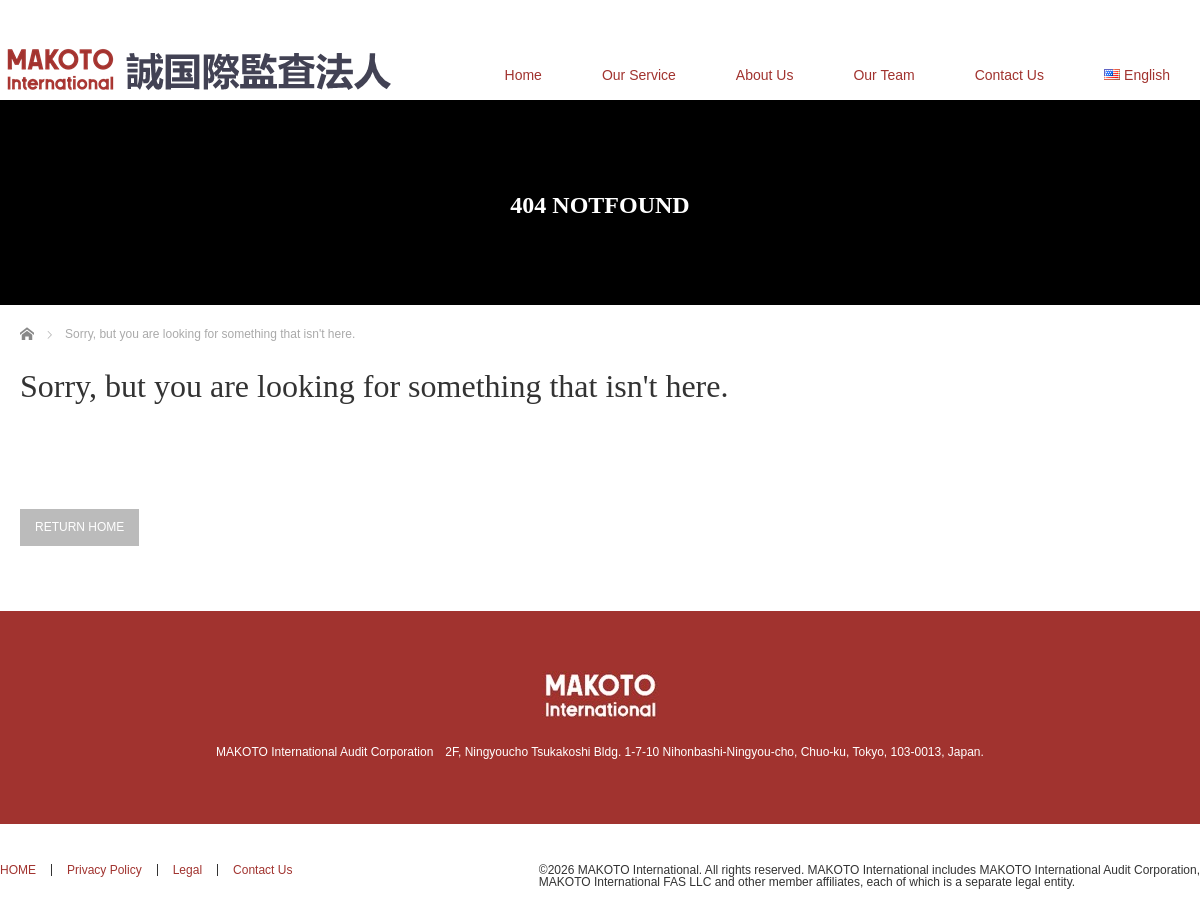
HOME (18, 870)
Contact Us (1009, 75)
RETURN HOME (79, 527)
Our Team (883, 75)
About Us (765, 75)
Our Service (639, 75)
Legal (187, 870)
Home (523, 75)
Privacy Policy (104, 870)
